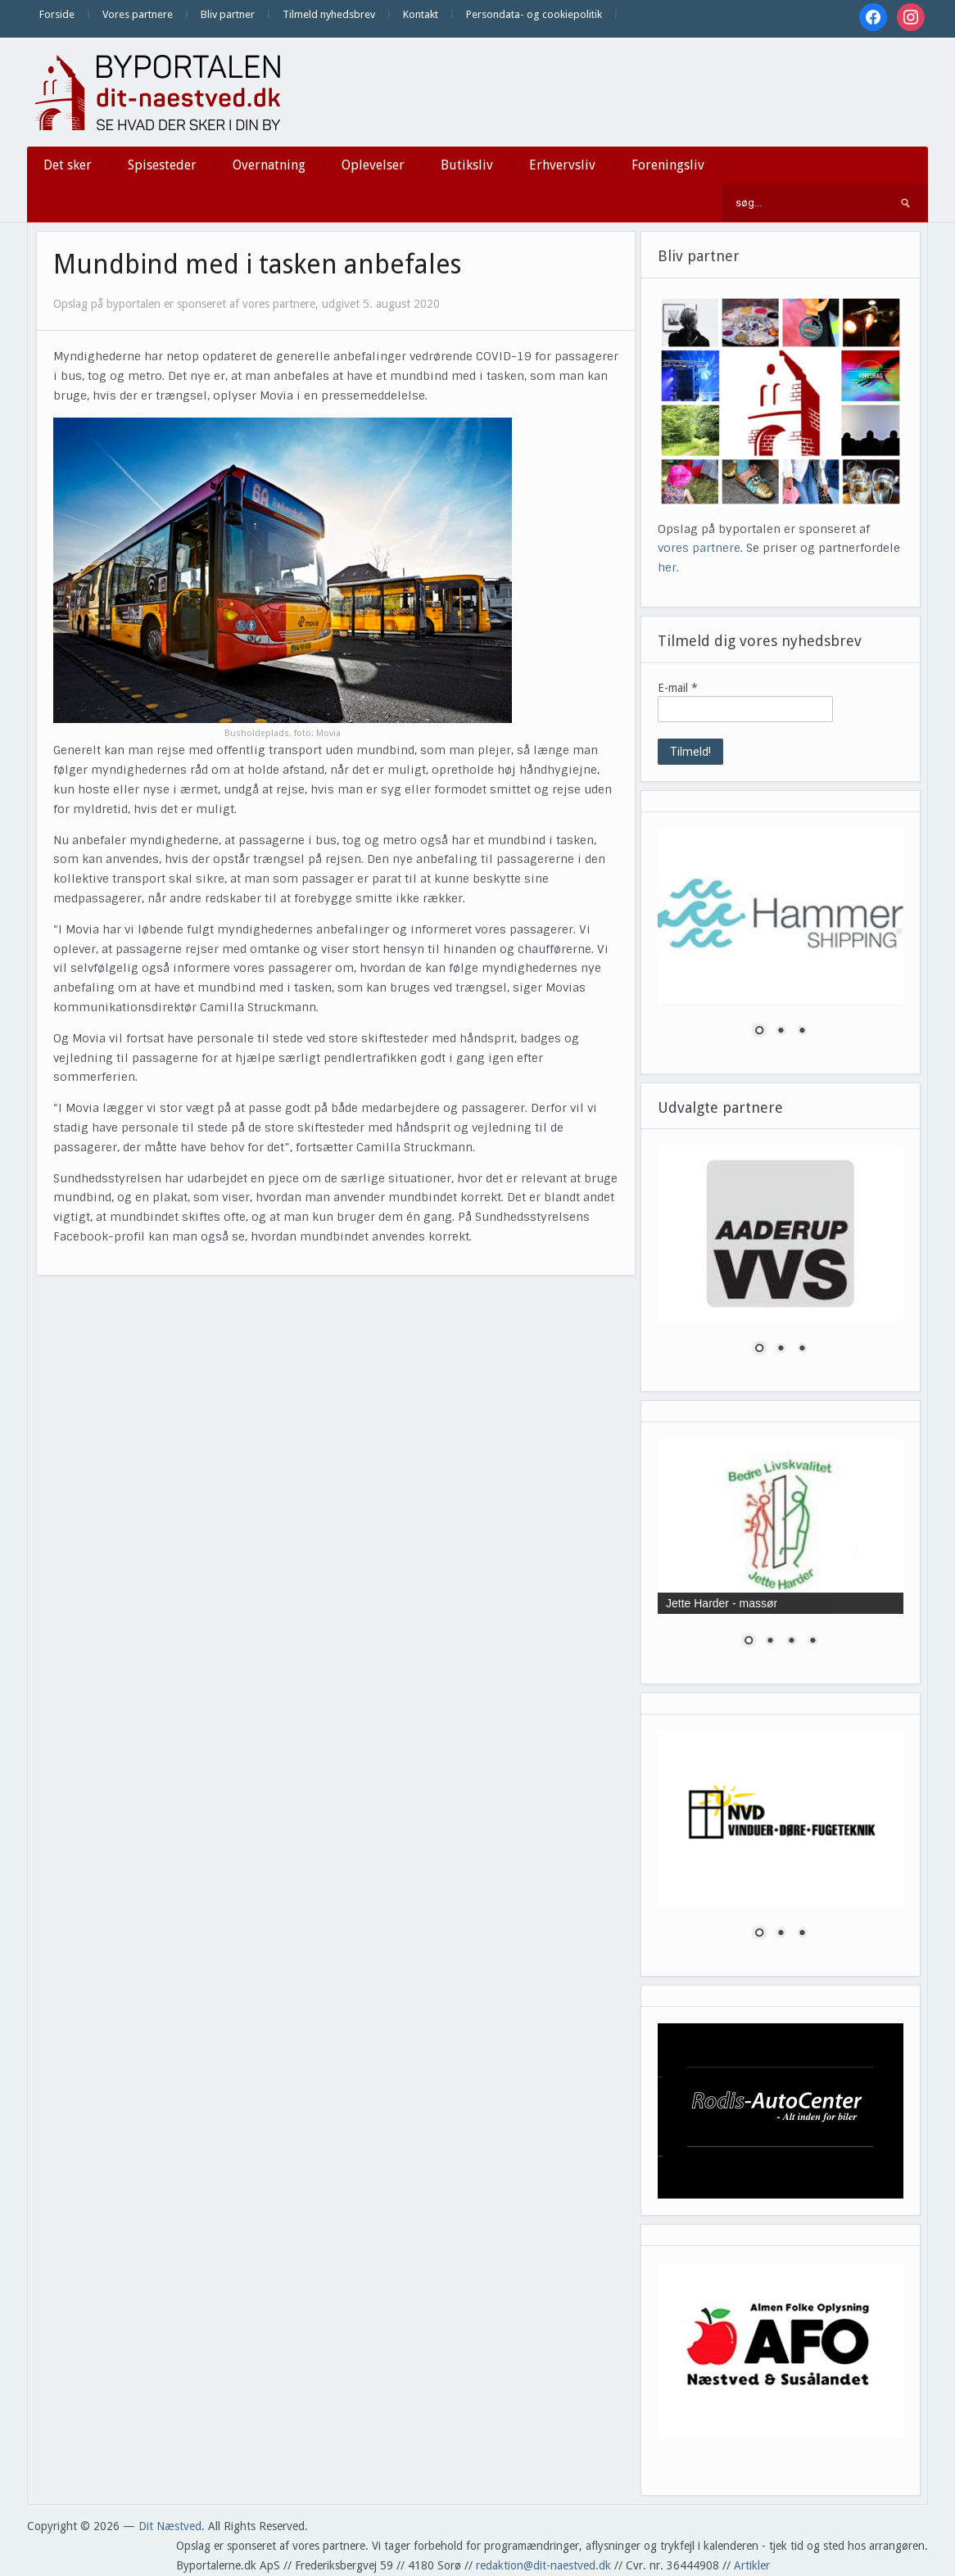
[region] (780, 943)
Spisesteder (162, 165)
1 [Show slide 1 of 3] (759, 1032)
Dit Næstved (169, 2526)
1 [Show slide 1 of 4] (749, 1642)
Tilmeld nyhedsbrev (329, 14)
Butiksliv (467, 165)
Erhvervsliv (562, 165)
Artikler (752, 2565)
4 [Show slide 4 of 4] (812, 1642)
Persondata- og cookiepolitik (534, 14)
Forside (57, 14)
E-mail (678, 687)
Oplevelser (373, 165)
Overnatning (269, 165)
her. (668, 567)
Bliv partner (228, 14)
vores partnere (699, 547)
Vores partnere (137, 14)
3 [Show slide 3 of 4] (791, 1642)
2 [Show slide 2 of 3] (781, 1032)
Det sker (67, 165)
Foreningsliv (667, 165)
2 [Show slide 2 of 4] (770, 1642)
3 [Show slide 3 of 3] (802, 1032)
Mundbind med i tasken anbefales (257, 264)
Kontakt (420, 14)
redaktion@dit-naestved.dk (543, 2565)
